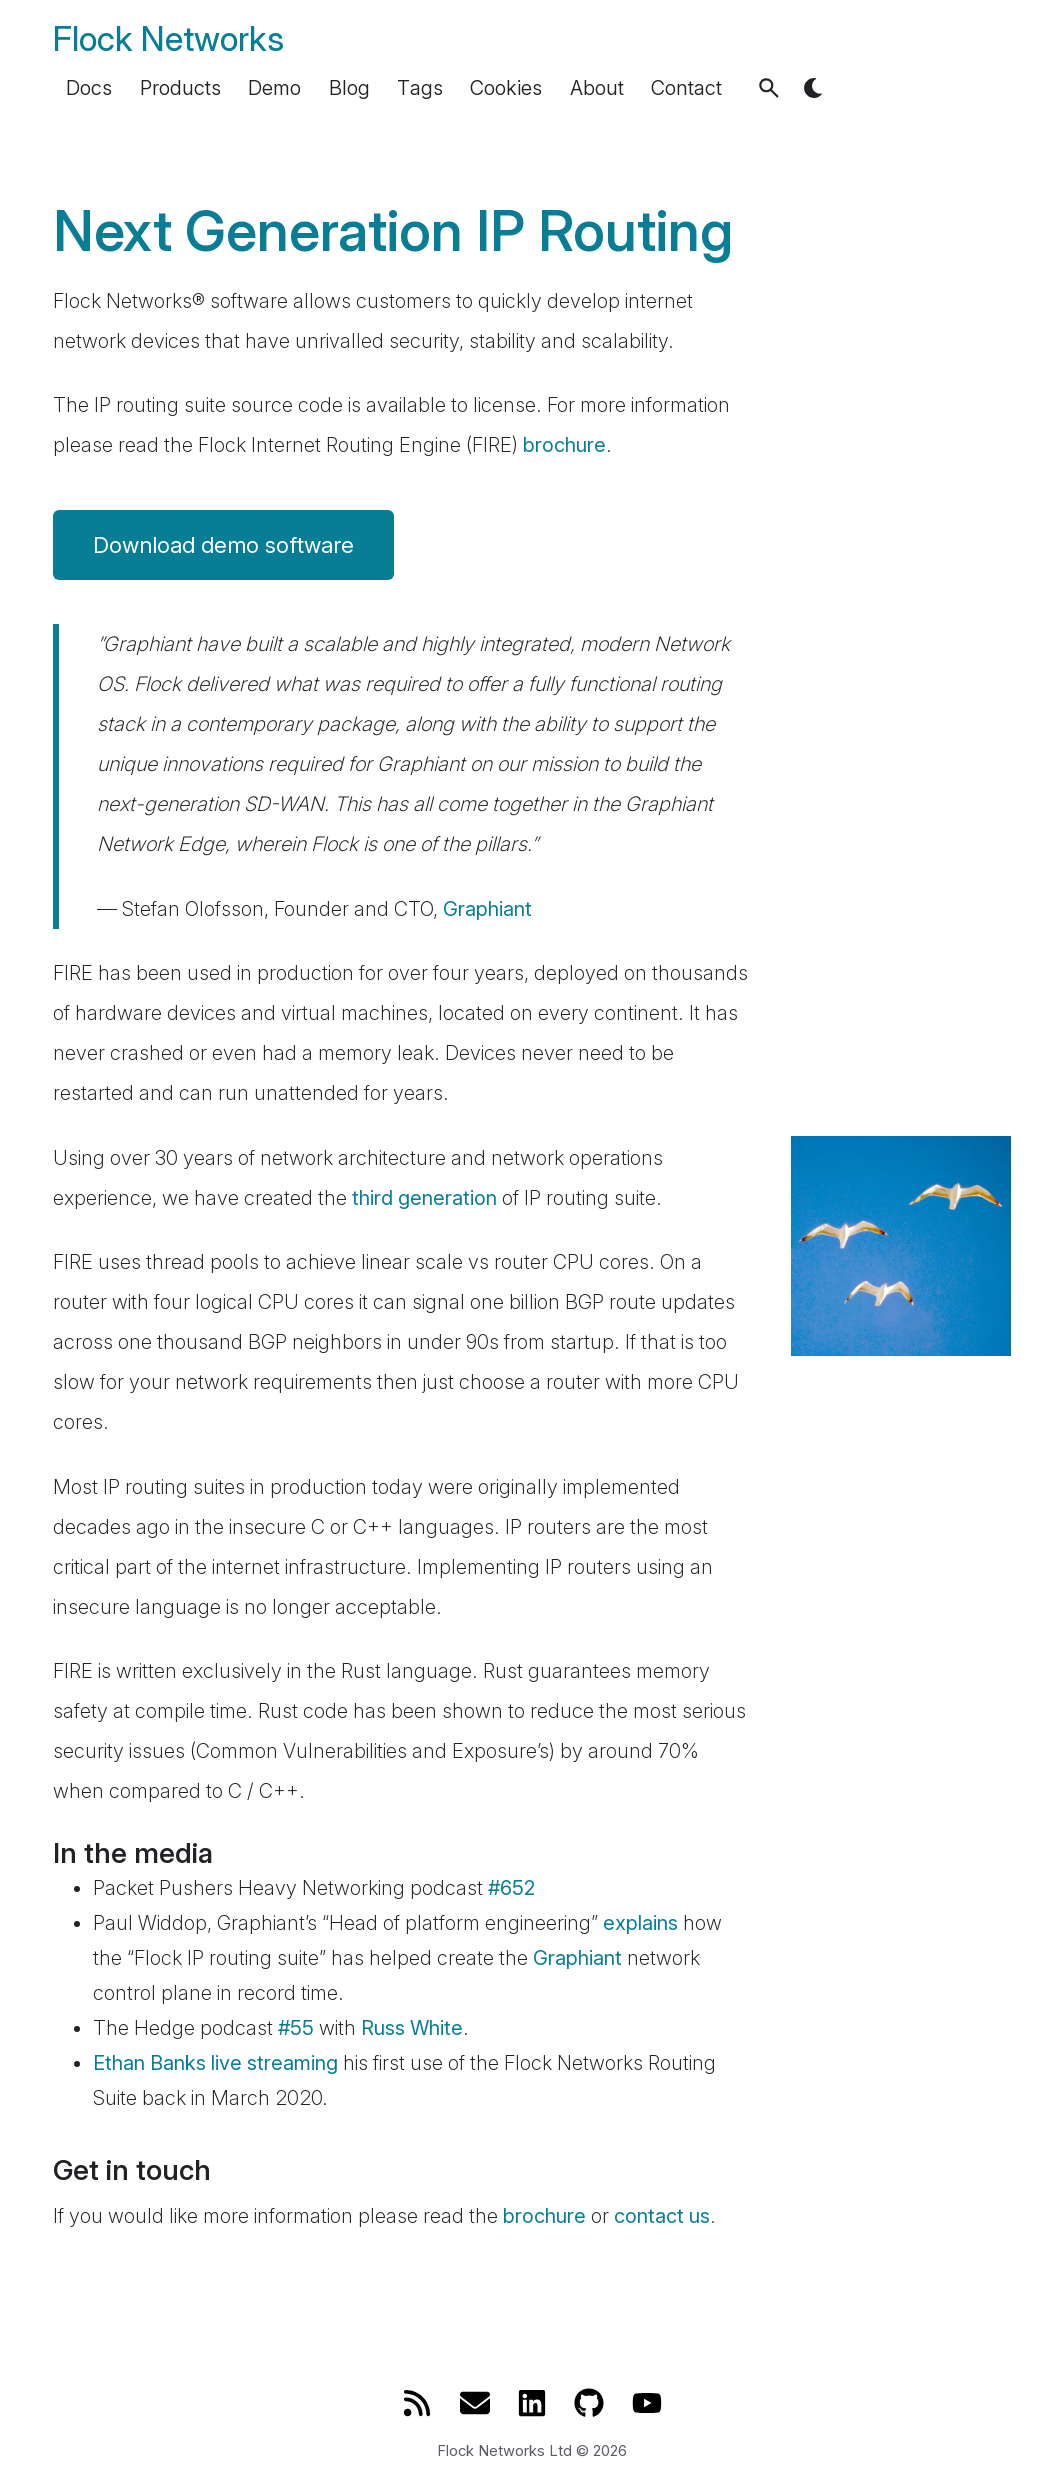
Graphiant (487, 909)
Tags (420, 88)
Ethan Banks (149, 2063)
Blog (349, 88)
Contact (686, 88)
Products (180, 88)
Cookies (506, 88)
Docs (89, 88)
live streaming (274, 2063)
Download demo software (223, 545)
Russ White (412, 2028)
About (597, 88)
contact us (662, 2216)
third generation (424, 1198)
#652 (511, 1888)
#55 (296, 2028)
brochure (564, 445)
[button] (769, 88)
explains (640, 1923)
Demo (274, 88)
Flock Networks (168, 38)
